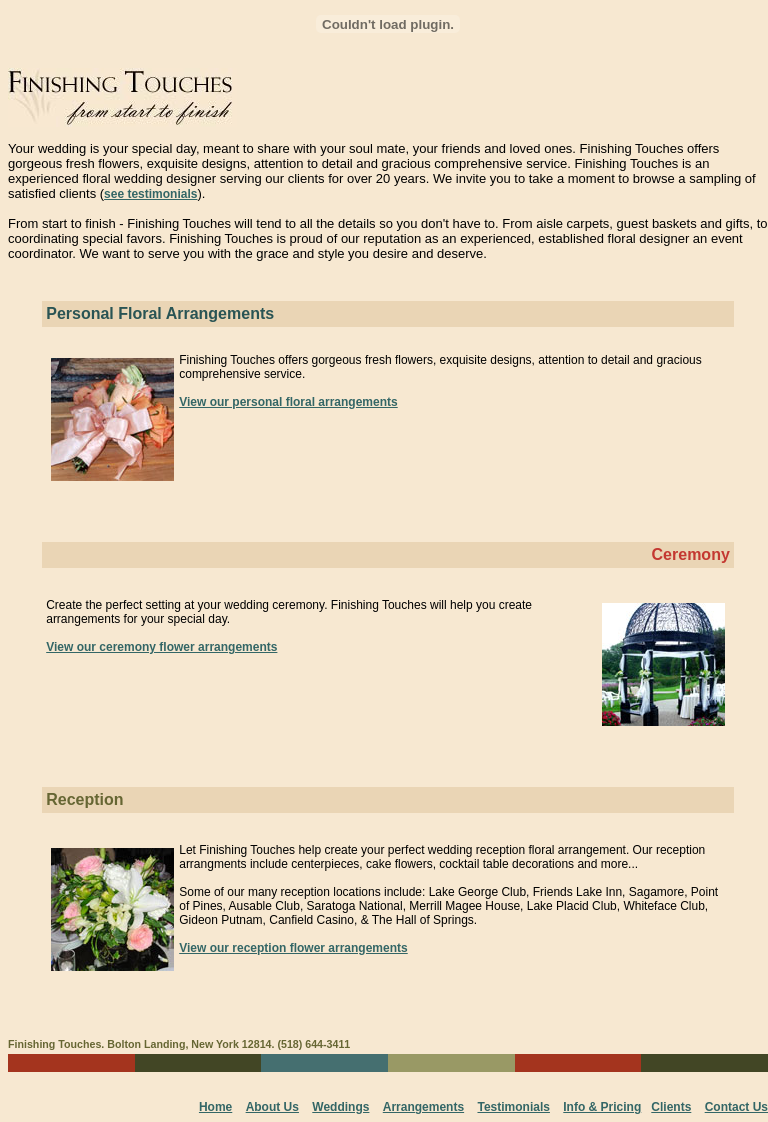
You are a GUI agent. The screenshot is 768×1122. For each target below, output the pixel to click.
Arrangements (423, 1107)
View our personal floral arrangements (288, 402)
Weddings (340, 1107)
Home (215, 1107)
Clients (671, 1107)
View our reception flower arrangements (293, 948)
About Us (272, 1107)
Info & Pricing (602, 1107)
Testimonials (513, 1107)
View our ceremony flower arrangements (161, 647)
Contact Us (736, 1107)
